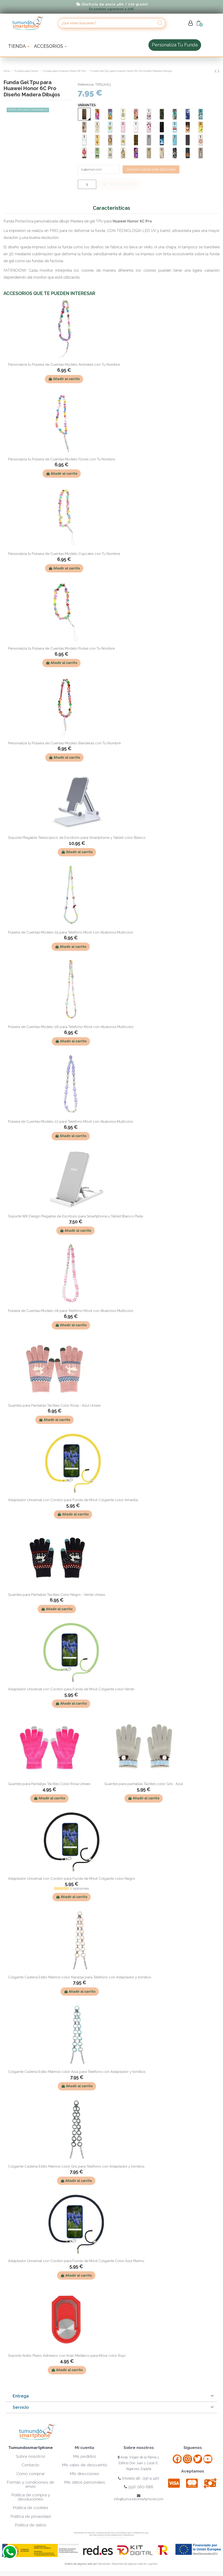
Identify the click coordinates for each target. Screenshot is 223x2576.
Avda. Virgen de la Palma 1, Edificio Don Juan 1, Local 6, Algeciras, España (139, 2463)
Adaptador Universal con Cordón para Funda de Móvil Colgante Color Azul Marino (76, 2261)
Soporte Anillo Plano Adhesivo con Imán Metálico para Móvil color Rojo (67, 2356)
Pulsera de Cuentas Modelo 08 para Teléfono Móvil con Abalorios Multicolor (70, 1311)
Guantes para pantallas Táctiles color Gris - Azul (143, 1784)
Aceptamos (192, 2471)
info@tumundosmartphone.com (138, 2497)
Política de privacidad (30, 2516)
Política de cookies (30, 2508)
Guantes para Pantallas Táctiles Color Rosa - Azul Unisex (54, 1406)
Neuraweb (104, 2564)
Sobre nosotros (30, 2456)
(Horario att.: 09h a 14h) (138, 2478)
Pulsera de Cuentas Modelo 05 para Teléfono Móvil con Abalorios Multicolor (70, 933)
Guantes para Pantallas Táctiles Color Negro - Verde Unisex (56, 1595)
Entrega (21, 2396)
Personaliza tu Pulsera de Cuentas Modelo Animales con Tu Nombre (64, 365)
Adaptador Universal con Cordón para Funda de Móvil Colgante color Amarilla (73, 1500)
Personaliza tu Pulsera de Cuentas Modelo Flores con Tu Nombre (61, 459)
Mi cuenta (84, 2447)
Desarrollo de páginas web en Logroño (134, 2564)
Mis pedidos (84, 2456)
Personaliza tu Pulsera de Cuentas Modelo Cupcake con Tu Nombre (64, 554)
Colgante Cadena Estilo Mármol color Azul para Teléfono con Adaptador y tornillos (76, 2072)
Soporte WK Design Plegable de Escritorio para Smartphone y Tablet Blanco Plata (75, 1216)
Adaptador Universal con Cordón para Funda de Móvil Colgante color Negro (71, 1879)
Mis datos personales (84, 2482)
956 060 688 (138, 2487)
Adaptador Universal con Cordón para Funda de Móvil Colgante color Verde (71, 1690)
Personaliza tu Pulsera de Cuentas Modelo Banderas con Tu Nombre (64, 743)
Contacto (30, 2465)
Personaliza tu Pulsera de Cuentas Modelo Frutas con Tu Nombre (61, 649)
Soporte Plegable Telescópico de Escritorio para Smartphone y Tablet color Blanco (77, 838)
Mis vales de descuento (84, 2465)
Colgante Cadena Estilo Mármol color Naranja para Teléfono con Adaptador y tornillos (79, 1977)
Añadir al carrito (119, 184)
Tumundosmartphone (30, 2447)
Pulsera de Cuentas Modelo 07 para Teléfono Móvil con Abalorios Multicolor (70, 1122)
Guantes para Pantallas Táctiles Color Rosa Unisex (49, 1784)
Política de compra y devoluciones (30, 2497)
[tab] (111, 2396)
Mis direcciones (84, 2474)
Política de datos (30, 2525)
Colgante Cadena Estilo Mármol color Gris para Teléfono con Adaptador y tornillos (76, 2167)
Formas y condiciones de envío (30, 2484)
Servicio (21, 2407)
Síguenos (193, 2447)
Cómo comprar (30, 2474)
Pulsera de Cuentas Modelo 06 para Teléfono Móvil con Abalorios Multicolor (71, 1027)
